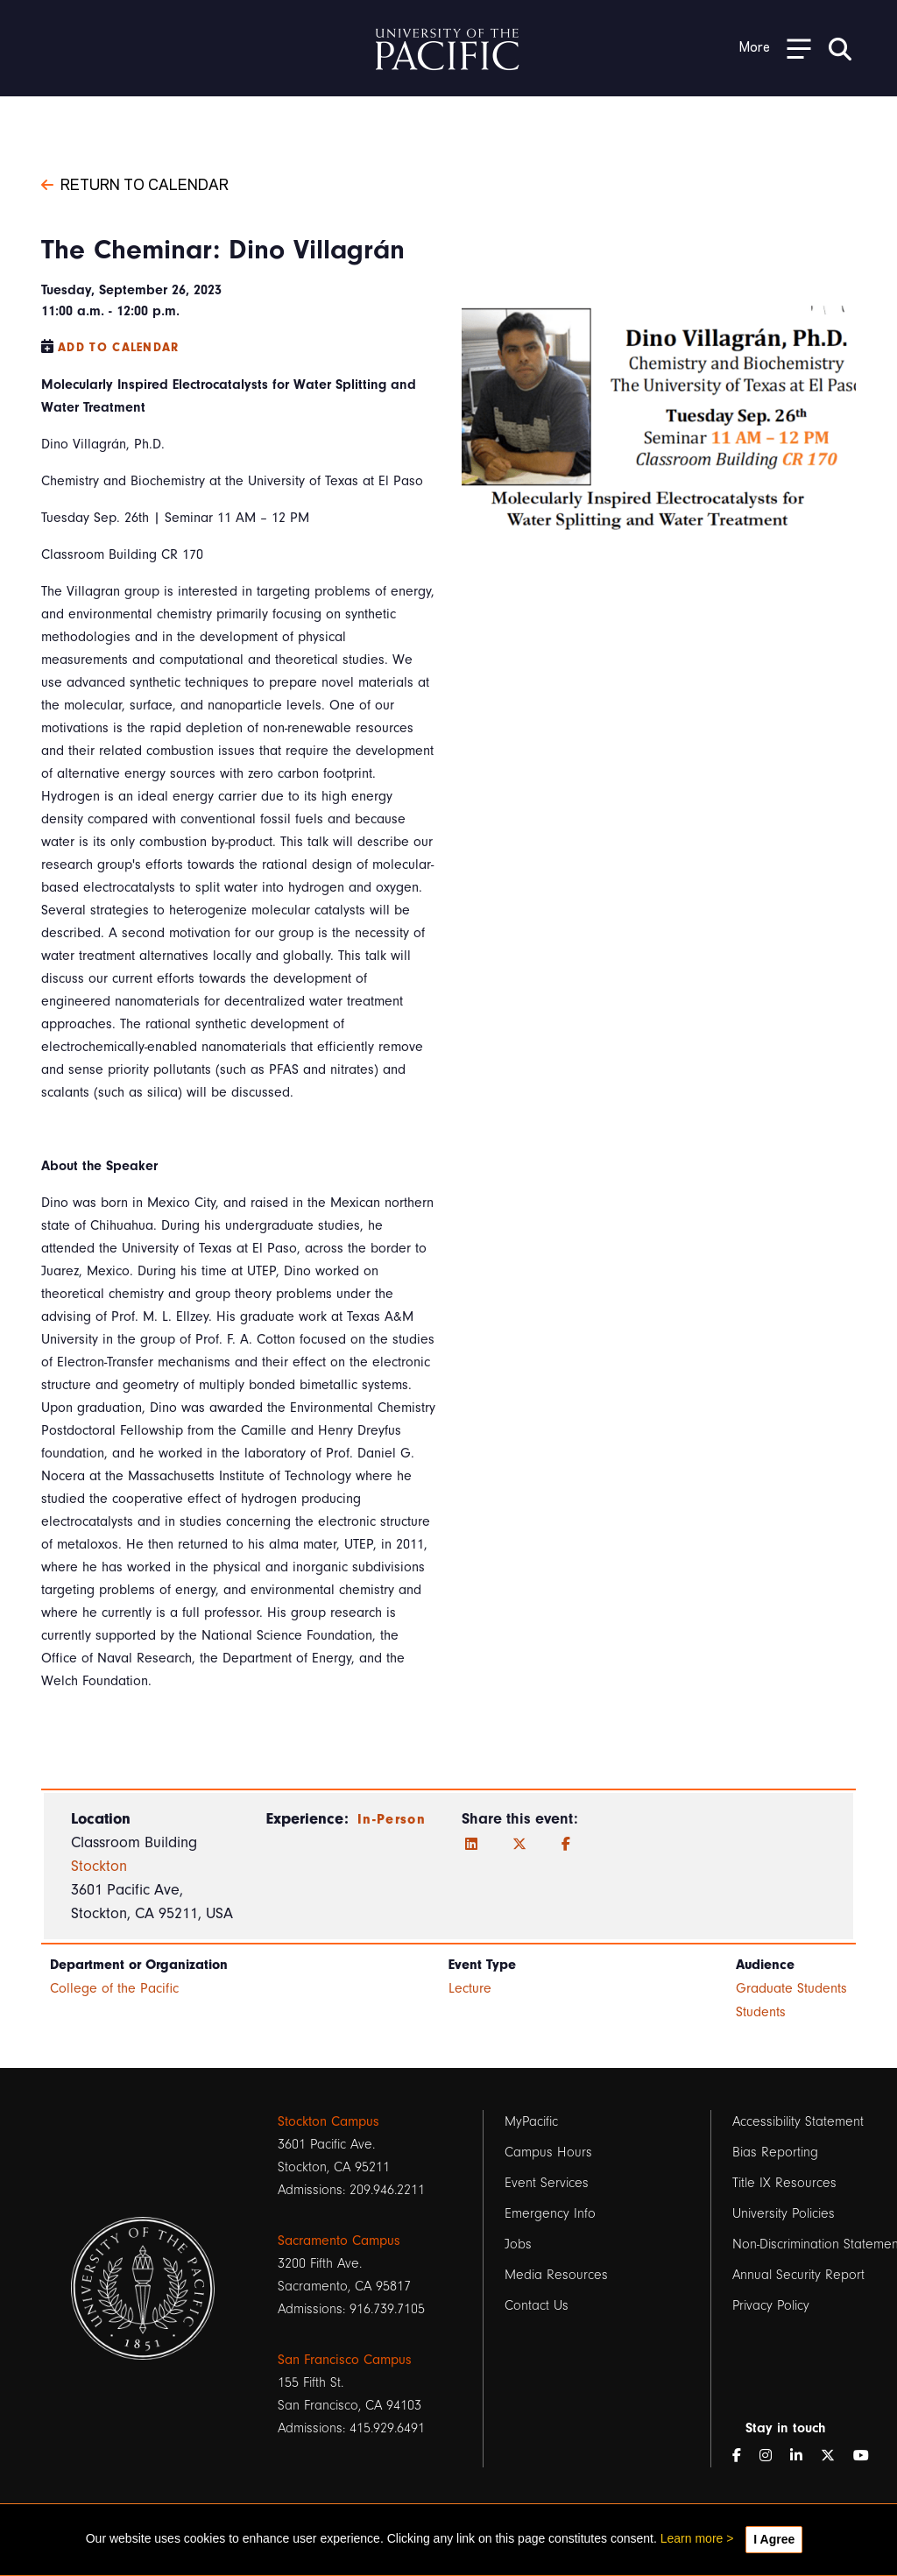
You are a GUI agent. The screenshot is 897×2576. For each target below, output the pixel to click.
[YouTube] (868, 2456)
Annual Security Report (798, 2275)
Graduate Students (791, 1988)
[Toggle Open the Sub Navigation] (775, 48)
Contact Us (537, 2305)
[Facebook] (566, 1844)
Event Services (547, 2183)
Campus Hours (548, 2152)
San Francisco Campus (345, 2360)
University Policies (783, 2213)
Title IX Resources (784, 2183)
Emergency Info (550, 2213)
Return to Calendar (135, 183)
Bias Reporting (775, 2152)
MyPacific (531, 2121)
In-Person (391, 1819)
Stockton (99, 1866)
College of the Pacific (114, 1988)
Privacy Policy (770, 2305)
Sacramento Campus (339, 2240)
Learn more (692, 2538)
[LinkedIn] (471, 1844)
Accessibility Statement (798, 2121)
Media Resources (556, 2275)
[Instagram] (772, 2456)
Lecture (469, 1988)
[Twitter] (519, 1844)
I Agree (774, 2539)
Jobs (518, 2244)
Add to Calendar (119, 347)
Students (761, 2012)
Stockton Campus (328, 2121)
